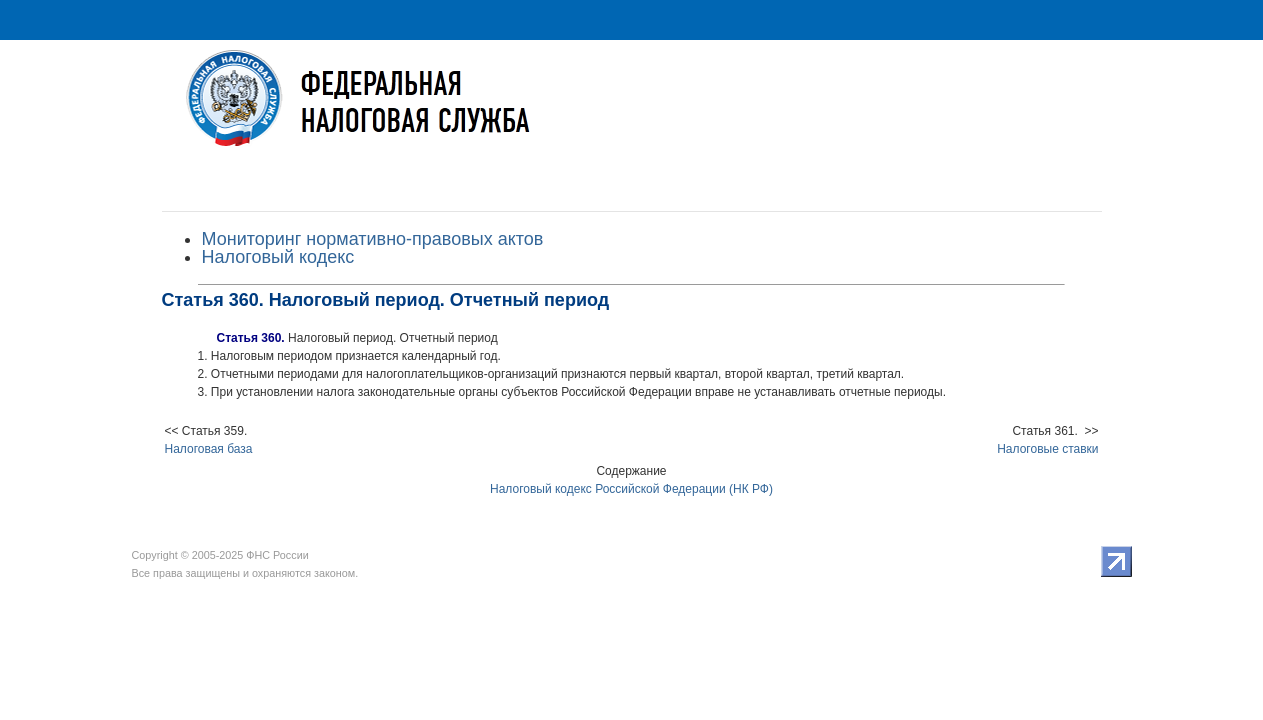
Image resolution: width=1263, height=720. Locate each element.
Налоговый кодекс (278, 257)
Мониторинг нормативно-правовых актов (373, 239)
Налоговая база (209, 449)
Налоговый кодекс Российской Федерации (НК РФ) (631, 489)
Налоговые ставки (1047, 449)
